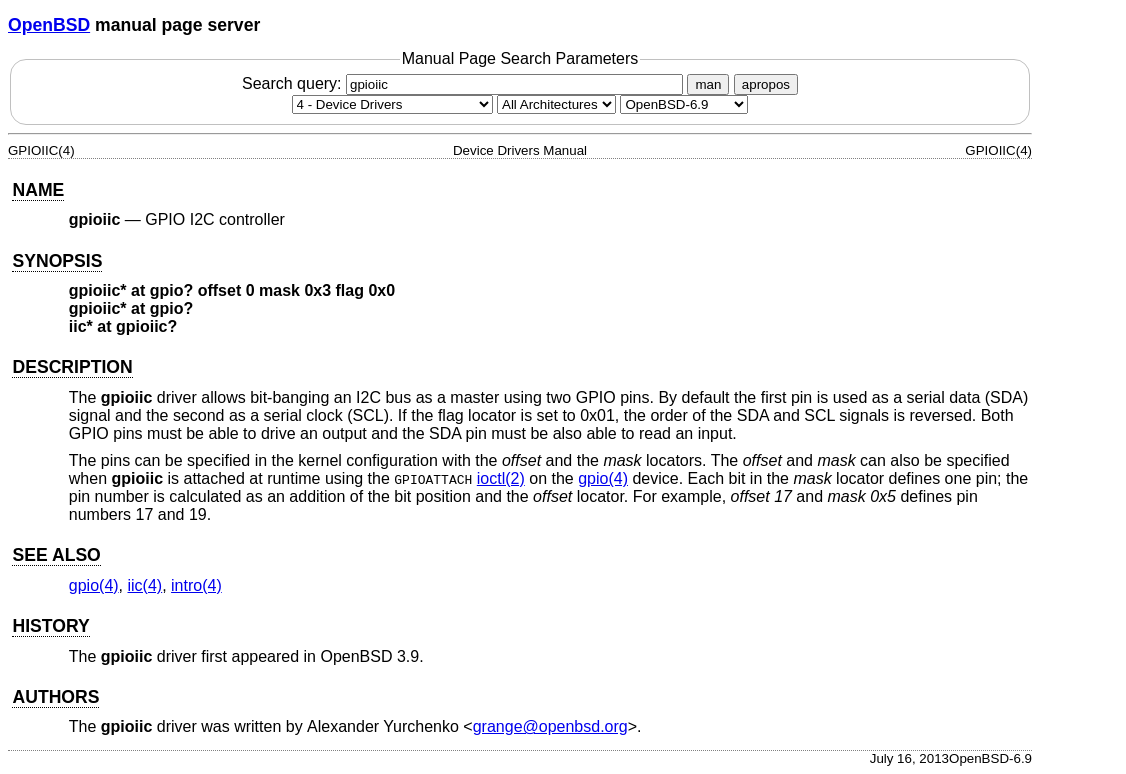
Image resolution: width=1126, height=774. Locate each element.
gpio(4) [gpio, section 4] (603, 478)
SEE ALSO (56, 555)
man (708, 84)
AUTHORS (55, 697)
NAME (38, 190)
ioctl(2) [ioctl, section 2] (501, 478)
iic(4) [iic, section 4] (145, 585)
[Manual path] (684, 104)
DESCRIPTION (72, 367)
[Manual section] (392, 104)
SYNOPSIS (57, 261)
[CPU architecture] (556, 104)
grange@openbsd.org (550, 726)
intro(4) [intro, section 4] (196, 585)
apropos (766, 84)
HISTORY (50, 626)
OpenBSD (49, 25)
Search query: (465, 83)
